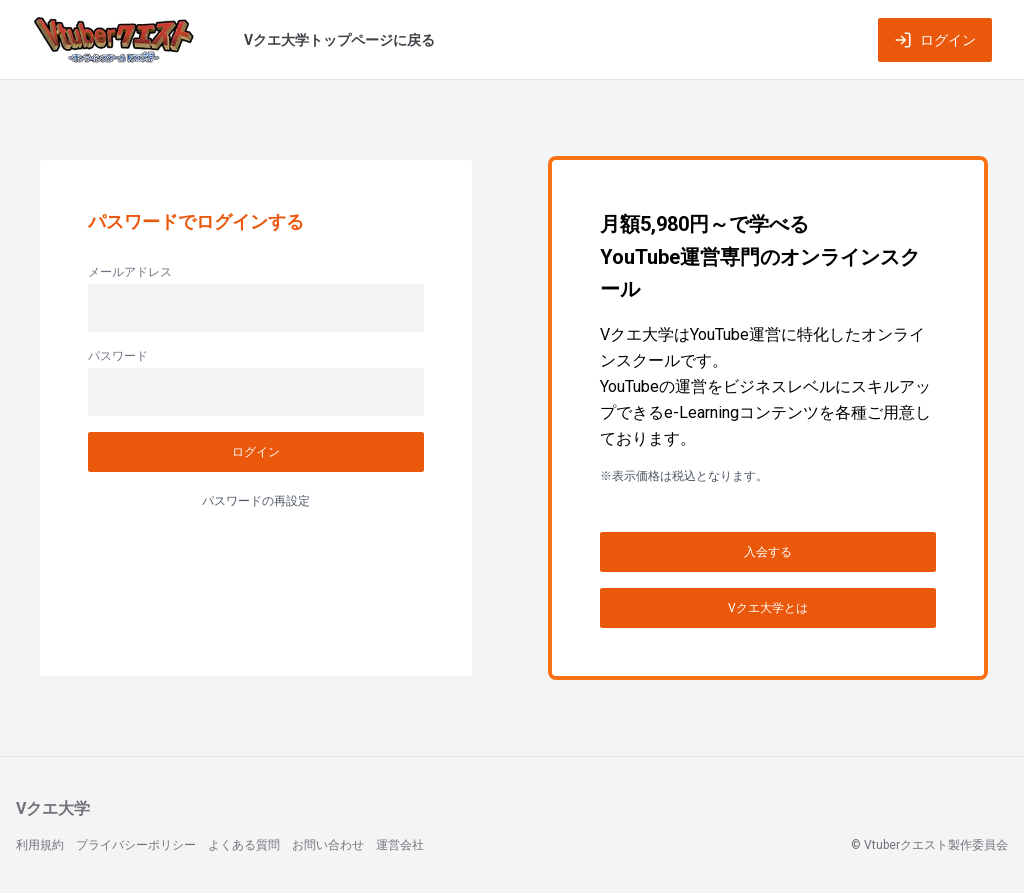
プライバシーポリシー (136, 845)
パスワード (118, 356)
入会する (768, 552)
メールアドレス (130, 272)
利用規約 (40, 845)
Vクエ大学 (53, 808)
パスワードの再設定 (256, 501)
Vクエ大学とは (768, 608)
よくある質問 (244, 845)
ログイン (935, 40)
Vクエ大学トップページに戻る (339, 40)
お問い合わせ (328, 845)
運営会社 (400, 845)
